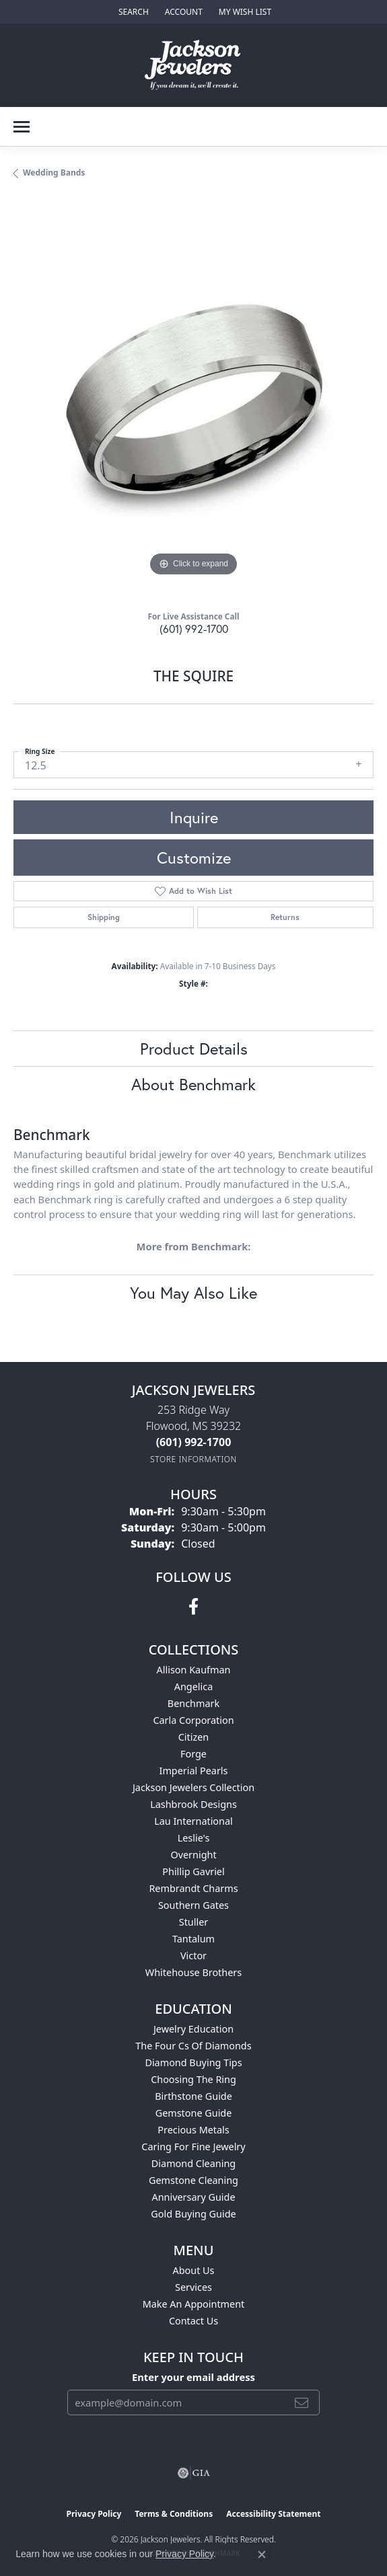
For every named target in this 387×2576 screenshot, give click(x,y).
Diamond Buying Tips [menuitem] (193, 2062)
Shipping (103, 917)
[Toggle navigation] (21, 127)
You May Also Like (193, 1292)
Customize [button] (194, 857)
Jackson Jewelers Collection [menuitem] (193, 1787)
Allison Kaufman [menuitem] (194, 1669)
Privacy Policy (94, 2514)
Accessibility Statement (273, 2514)
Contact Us (193, 2320)
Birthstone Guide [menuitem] (193, 2096)
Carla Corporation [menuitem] (193, 1720)
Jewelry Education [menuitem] (193, 2028)
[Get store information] (193, 1459)
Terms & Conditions (174, 2514)
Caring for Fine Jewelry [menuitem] (193, 2146)
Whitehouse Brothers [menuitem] (193, 1972)
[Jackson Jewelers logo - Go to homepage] (193, 65)
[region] (193, 400)
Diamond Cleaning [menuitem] (193, 2163)
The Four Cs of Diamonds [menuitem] (193, 2045)
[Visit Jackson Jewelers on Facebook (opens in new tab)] (193, 1607)
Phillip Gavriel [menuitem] (193, 1871)
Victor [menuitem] (193, 1955)
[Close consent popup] (262, 2554)
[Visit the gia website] (194, 2473)
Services (193, 2287)
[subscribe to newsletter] (301, 2402)
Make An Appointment (194, 2304)
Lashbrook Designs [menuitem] (193, 1804)
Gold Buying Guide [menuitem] (193, 2213)
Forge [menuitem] (193, 1753)
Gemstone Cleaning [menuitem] (193, 2180)
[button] (132, 12)
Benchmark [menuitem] (193, 1703)
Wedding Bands (54, 172)
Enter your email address (193, 2377)
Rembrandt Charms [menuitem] (193, 1888)
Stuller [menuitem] (193, 1922)
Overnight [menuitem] (193, 1854)
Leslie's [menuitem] (194, 1837)
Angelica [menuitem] (193, 1686)
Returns (285, 917)
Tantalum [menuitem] (193, 1938)
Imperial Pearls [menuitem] (194, 1770)
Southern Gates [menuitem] (193, 1905)
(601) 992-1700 (194, 628)
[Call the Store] (194, 1442)
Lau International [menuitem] (193, 1821)
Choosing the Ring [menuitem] (193, 2079)
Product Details (194, 1048)
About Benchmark (193, 1084)
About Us (194, 2270)
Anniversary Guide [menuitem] (193, 2197)
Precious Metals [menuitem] (193, 2129)
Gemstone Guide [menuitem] (193, 2113)
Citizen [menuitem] (193, 1737)
